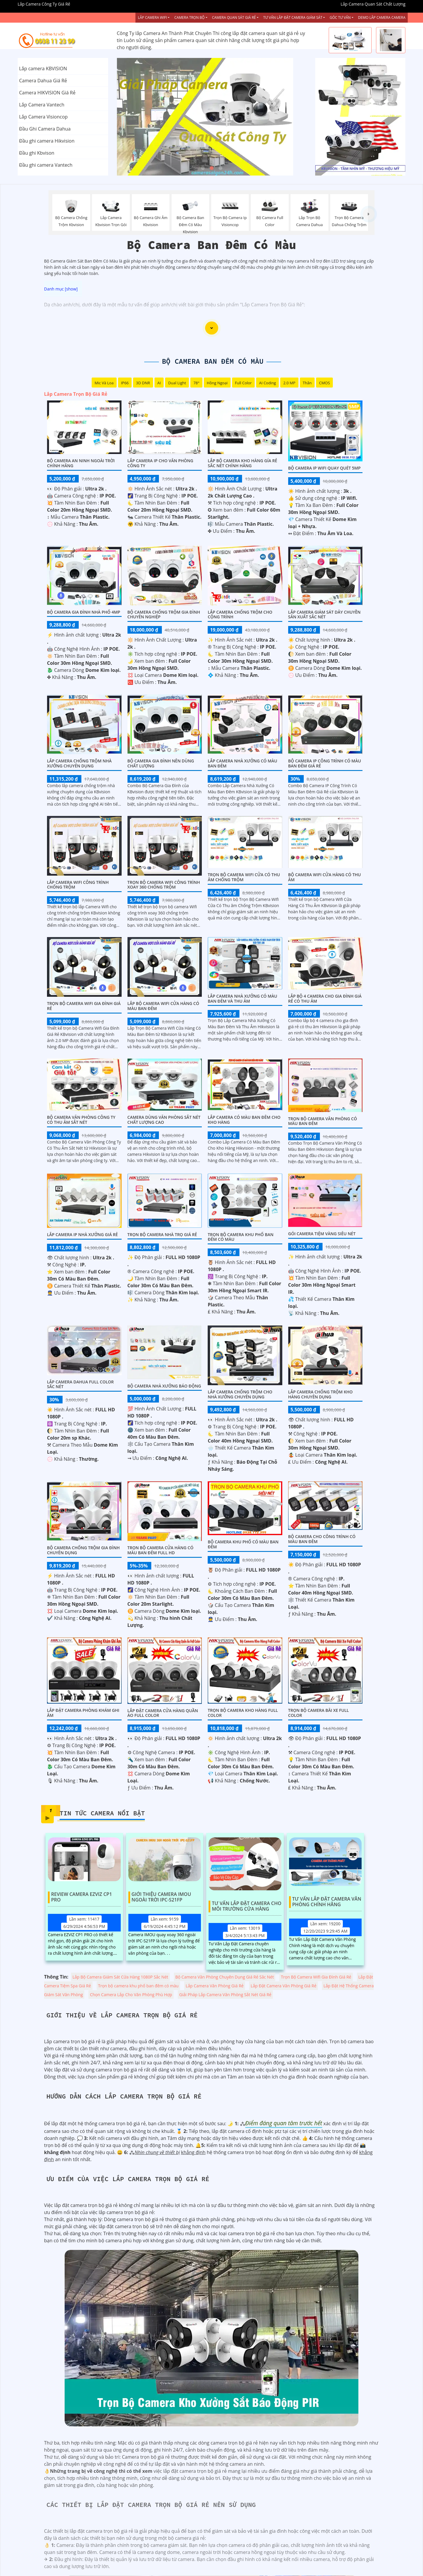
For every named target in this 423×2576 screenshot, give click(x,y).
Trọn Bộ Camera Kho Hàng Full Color (243, 1712)
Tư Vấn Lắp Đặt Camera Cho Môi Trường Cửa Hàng (246, 1906)
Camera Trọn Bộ (189, 17)
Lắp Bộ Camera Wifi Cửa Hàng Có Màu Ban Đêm (163, 1006)
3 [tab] (220, 168)
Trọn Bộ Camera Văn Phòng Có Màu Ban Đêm (322, 1121)
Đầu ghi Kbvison (36, 153)
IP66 (125, 382)
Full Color (243, 382)
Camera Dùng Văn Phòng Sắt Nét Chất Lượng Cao (164, 1119)
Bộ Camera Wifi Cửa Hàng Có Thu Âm (324, 877)
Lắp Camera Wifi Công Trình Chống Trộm (78, 884)
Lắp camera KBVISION (43, 68)
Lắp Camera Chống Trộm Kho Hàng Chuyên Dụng (320, 1394)
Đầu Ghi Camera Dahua (44, 129)
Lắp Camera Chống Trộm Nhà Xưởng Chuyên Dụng (79, 763)
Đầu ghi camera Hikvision (46, 141)
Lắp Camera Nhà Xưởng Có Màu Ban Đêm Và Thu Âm (242, 998)
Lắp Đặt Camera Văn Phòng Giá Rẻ (283, 1986)
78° (196, 382)
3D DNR (143, 382)
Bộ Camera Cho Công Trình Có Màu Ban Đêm (321, 1539)
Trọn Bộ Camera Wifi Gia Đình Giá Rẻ (84, 1006)
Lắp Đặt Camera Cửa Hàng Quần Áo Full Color (162, 1713)
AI (159, 382)
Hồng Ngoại (217, 382)
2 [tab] (211, 168)
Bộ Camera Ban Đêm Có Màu (212, 361)
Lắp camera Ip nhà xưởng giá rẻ (82, 1234)
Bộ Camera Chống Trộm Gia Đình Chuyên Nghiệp (163, 614)
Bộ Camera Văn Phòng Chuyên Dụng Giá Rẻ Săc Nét (224, 1977)
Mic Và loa (104, 382)
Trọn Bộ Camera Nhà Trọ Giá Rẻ (162, 1234)
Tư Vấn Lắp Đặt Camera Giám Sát (292, 17)
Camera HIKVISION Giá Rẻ (47, 92)
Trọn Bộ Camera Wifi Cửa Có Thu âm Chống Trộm (244, 877)
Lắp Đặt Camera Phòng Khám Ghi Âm (83, 1712)
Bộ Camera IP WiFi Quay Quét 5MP (324, 468)
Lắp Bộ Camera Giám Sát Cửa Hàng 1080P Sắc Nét (120, 1977)
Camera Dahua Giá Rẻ (43, 80)
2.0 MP (289, 382)
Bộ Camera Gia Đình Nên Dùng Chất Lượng (160, 763)
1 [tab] (203, 168)
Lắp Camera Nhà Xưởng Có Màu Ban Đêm (242, 763)
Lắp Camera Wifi (152, 17)
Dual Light (177, 382)
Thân (307, 382)
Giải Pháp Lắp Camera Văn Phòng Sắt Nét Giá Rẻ (225, 1994)
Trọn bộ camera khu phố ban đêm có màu (240, 1237)
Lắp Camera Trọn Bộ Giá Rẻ (75, 394)
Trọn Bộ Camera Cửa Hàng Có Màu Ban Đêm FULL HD (160, 1550)
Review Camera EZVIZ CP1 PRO (81, 1897)
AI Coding (267, 382)
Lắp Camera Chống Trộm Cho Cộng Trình (240, 614)
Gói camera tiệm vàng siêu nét (322, 1233)
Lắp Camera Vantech (41, 104)
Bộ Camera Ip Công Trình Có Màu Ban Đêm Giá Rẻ (324, 763)
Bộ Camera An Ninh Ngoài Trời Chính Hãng (81, 463)
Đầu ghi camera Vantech (46, 165)
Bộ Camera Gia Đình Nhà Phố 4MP (83, 612)
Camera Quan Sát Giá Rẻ (234, 17)
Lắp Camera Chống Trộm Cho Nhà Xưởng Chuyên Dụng (240, 1394)
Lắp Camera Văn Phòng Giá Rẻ (215, 1986)
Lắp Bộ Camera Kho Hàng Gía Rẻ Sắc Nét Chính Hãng (242, 463)
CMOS (324, 382)
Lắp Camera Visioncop (43, 116)
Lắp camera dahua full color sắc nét (80, 1384)
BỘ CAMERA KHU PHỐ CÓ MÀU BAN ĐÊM (243, 1544)
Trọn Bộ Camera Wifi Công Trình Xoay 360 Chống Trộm (163, 884)
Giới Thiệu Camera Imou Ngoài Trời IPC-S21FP (161, 1897)
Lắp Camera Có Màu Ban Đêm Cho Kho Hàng (244, 1119)
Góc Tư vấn (340, 17)
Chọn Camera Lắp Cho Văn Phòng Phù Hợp (131, 1994)
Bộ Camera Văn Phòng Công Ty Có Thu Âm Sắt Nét (81, 1119)
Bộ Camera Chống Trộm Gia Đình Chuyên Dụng (83, 1550)
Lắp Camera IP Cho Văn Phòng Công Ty (160, 463)
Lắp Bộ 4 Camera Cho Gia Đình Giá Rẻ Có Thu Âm (325, 998)
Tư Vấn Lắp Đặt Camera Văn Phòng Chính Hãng (326, 1902)
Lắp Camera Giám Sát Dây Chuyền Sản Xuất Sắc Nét (324, 614)
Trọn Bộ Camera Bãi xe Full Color (318, 1712)
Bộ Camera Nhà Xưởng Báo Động (164, 1386)
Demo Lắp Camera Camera (381, 17)
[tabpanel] (211, 117)
